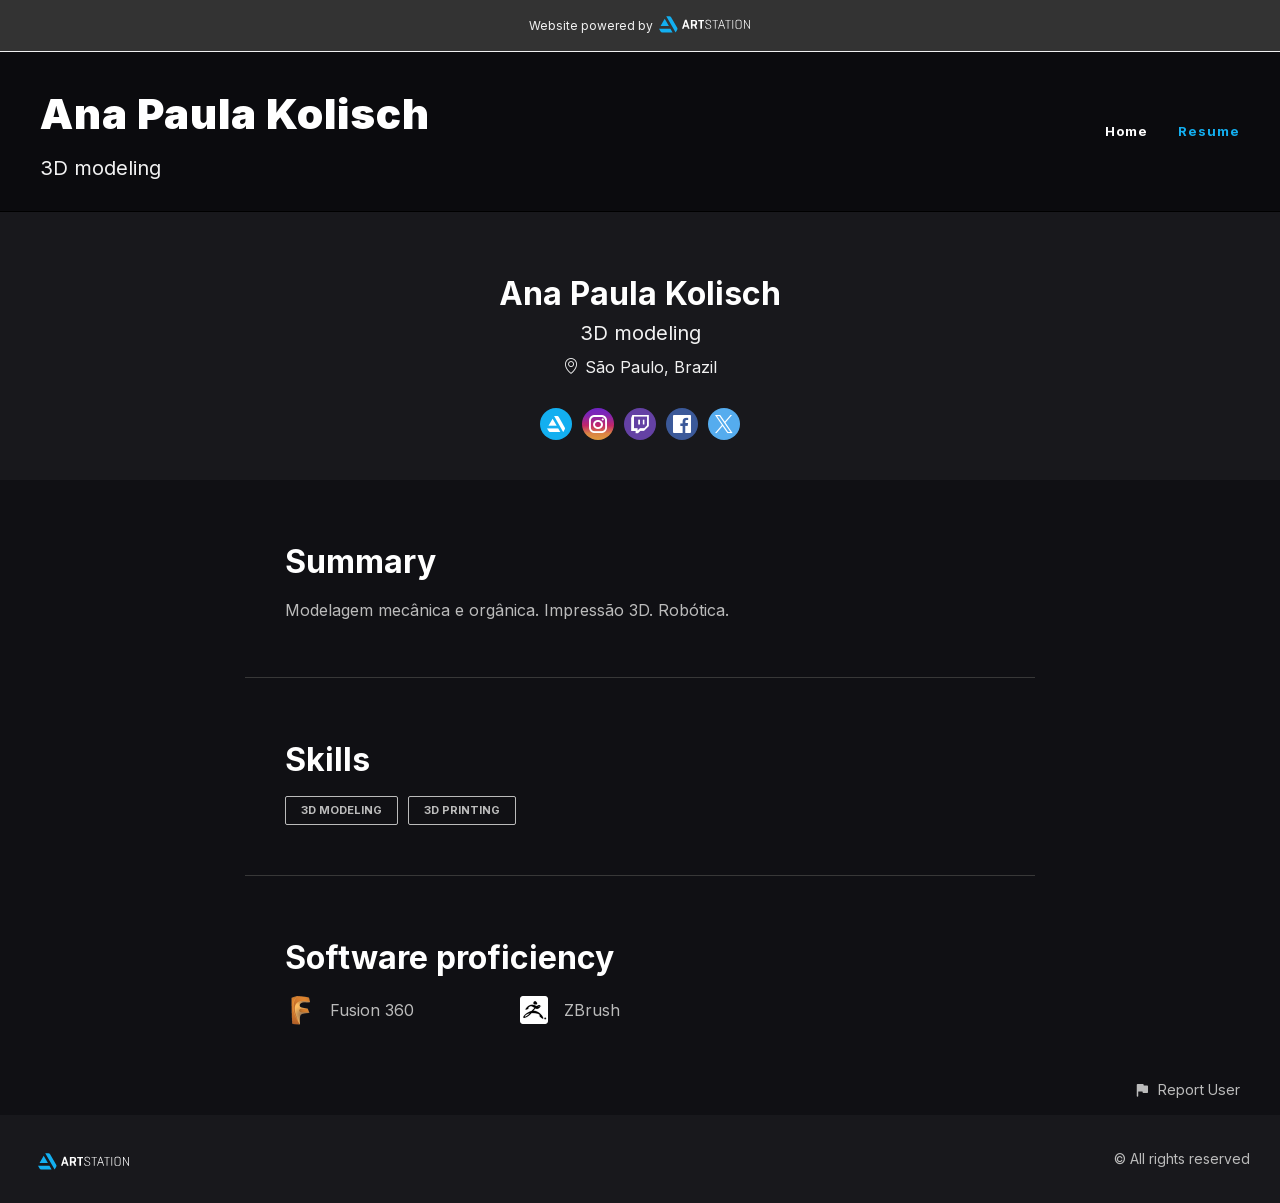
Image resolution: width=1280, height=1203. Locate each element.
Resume (1209, 131)
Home (1126, 131)
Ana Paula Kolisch (235, 113)
